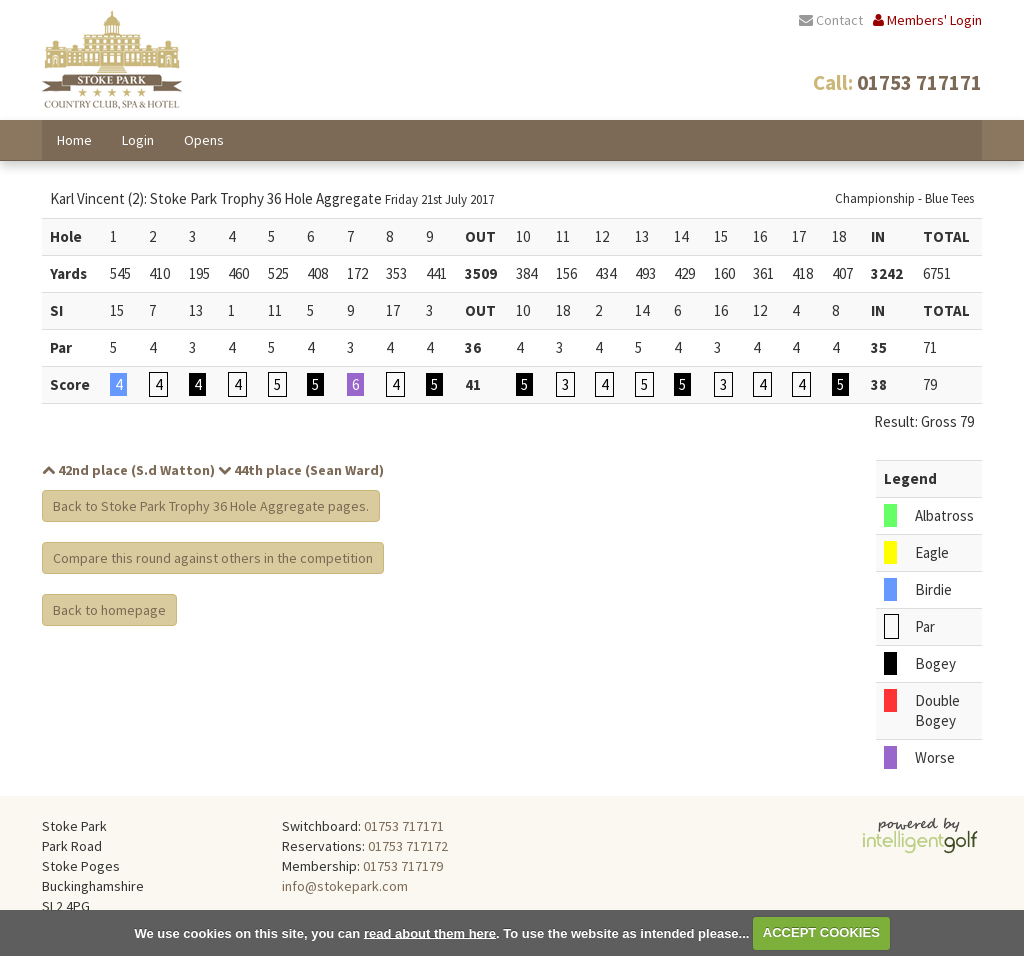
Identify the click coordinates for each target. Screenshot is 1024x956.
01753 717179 (403, 866)
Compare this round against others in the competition (213, 558)
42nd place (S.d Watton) (128, 470)
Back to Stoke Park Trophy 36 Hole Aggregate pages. (211, 506)
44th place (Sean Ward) (301, 470)
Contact (831, 20)
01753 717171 (404, 826)
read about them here (430, 932)
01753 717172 (408, 846)
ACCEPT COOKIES (821, 932)
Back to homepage (109, 610)
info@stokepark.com (345, 886)
